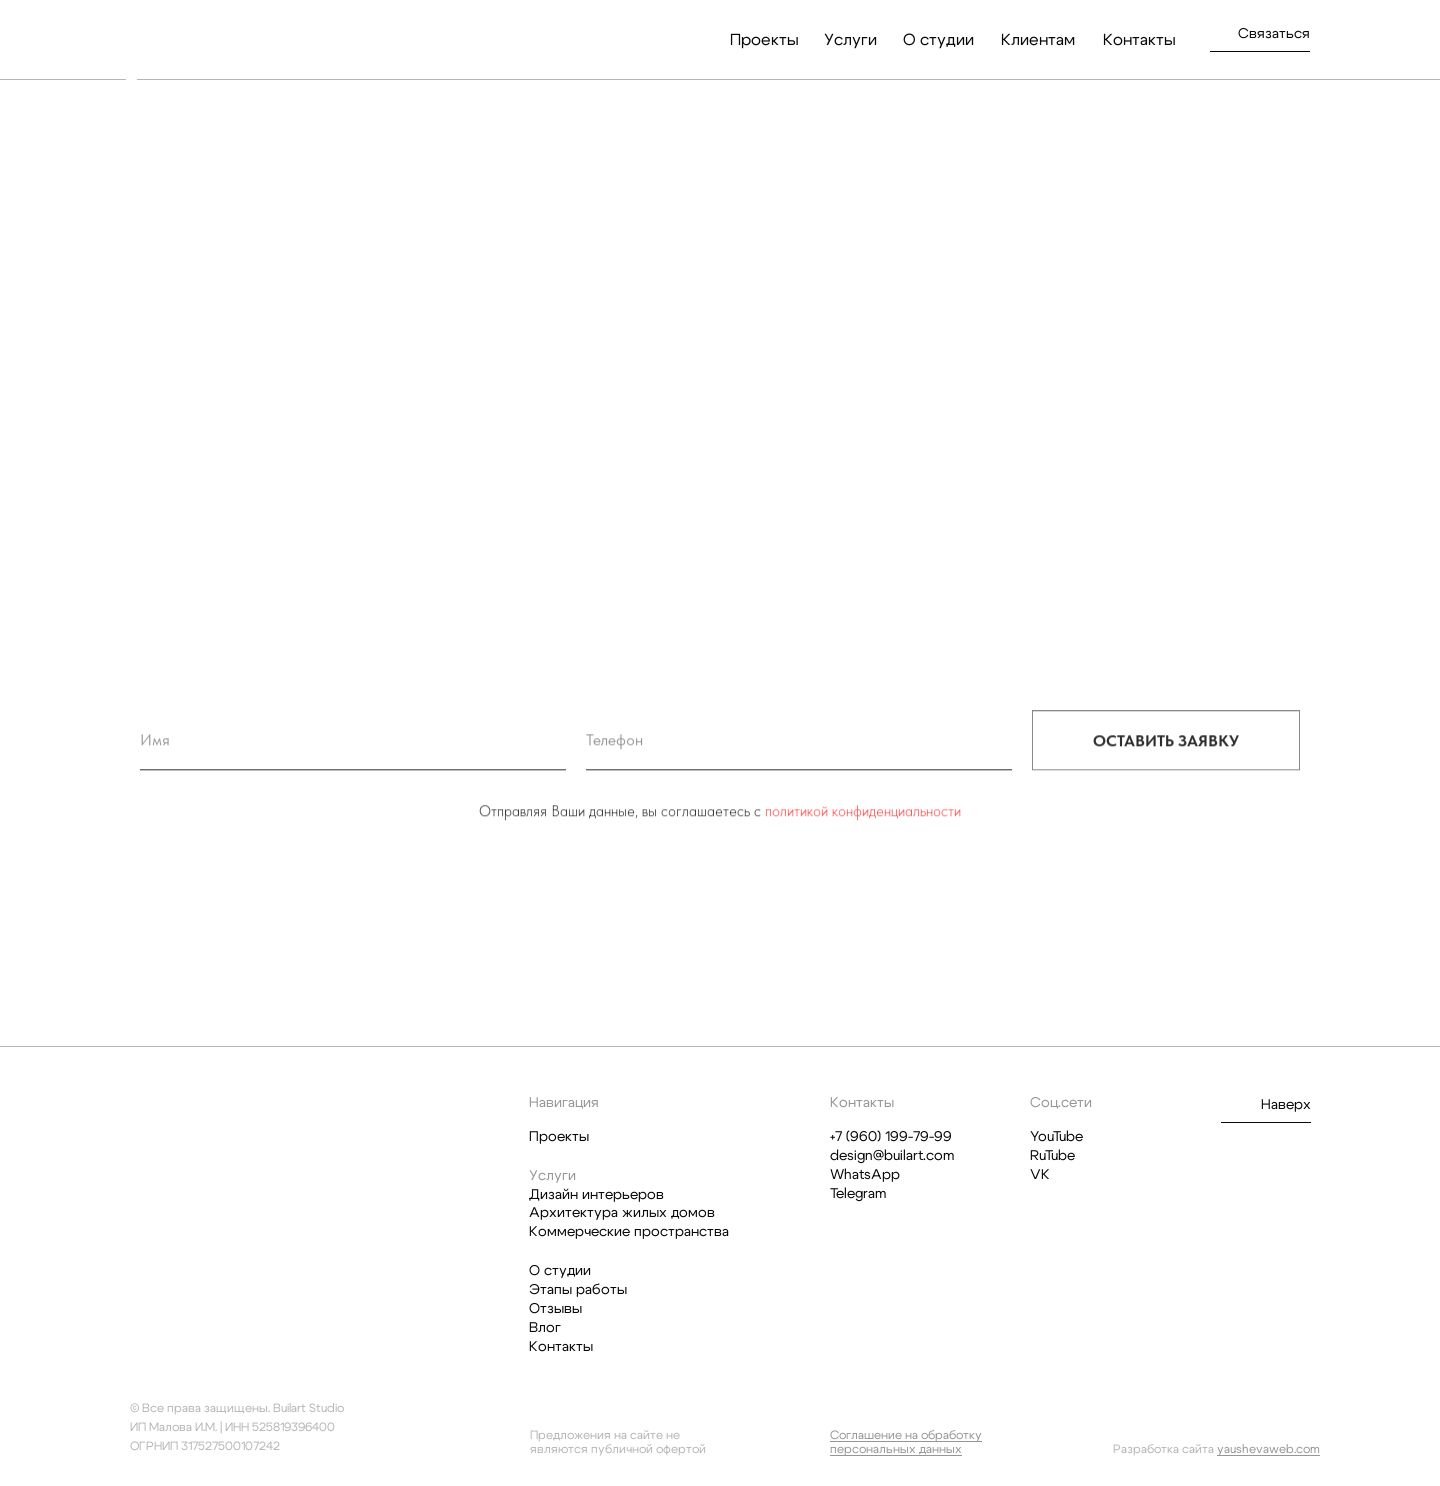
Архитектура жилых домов (622, 1213)
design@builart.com (892, 1156)
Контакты (1139, 40)
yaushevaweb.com (1268, 1449)
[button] (1260, 51)
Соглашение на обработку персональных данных (906, 1442)
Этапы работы (578, 1290)
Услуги (850, 40)
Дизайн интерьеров (596, 1195)
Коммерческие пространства (629, 1232)
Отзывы (555, 1309)
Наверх (1286, 1105)
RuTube (1052, 1156)
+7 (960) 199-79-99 (891, 1137)
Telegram (858, 1194)
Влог (545, 1328)
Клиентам (1038, 40)
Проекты (764, 40)
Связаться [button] (1274, 34)
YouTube (1056, 1137)
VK (1040, 1175)
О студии (938, 40)
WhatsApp (865, 1175)
